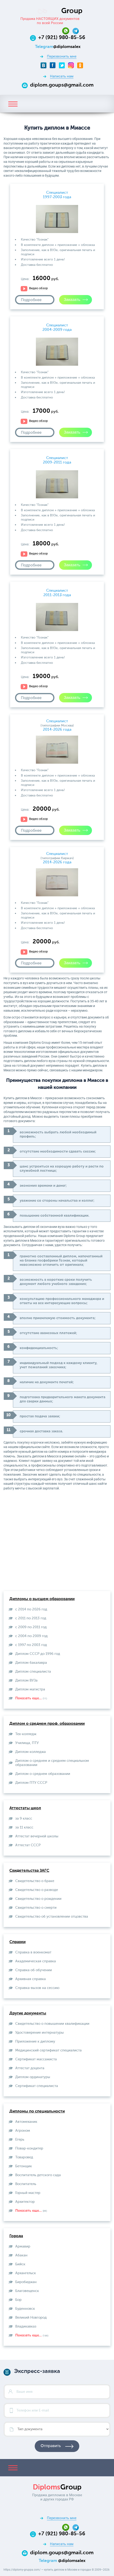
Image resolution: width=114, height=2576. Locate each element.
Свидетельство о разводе (36, 1890)
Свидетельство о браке (34, 1881)
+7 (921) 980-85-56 (61, 2533)
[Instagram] (71, 65)
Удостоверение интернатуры (39, 2032)
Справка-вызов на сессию (37, 1988)
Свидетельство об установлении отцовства (51, 1916)
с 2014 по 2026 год (31, 1609)
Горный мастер (27, 2193)
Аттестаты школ (25, 1808)
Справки (17, 1942)
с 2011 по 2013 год (30, 1618)
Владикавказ (25, 2326)
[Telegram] (75, 30)
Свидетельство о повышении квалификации (52, 2023)
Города (16, 2236)
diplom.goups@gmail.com (62, 2552)
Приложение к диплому (35, 2041)
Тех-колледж (25, 1734)
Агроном (22, 2130)
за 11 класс (24, 1827)
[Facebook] (53, 65)
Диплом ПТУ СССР (31, 1782)
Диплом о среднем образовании (42, 1774)
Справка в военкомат (33, 1952)
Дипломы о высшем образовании (42, 1599)
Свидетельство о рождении (38, 1899)
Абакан (21, 2255)
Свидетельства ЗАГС (29, 1871)
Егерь (19, 2139)
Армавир (22, 2246)
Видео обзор (38, 288)
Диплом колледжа (30, 1752)
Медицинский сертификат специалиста (48, 2050)
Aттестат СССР (28, 1845)
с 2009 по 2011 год (31, 1627)
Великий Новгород (31, 2317)
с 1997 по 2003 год (31, 1645)
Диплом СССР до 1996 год (37, 1654)
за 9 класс (23, 1818)
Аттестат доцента (29, 2068)
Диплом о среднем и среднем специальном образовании (52, 1763)
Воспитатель (25, 2184)
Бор (18, 2300)
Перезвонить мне (61, 56)
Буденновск (25, 2308)
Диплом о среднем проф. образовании (47, 1724)
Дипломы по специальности (37, 2111)
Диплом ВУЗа (26, 1680)
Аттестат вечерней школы (36, 1836)
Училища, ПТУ (27, 1743)
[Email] (62, 85)
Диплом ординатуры (32, 2077)
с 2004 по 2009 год (31, 1636)
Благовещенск (27, 2291)
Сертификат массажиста (36, 2059)
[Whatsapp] (67, 30)
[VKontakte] (43, 65)
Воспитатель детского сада (38, 2175)
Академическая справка (35, 1961)
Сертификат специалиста (36, 2086)
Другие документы (27, 2013)
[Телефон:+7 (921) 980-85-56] (61, 38)
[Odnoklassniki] (80, 65)
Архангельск (25, 2273)
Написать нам (61, 76)
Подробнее (31, 299)
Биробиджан (26, 2282)
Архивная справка (30, 1979)
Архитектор (25, 2202)
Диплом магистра (30, 1689)
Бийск (20, 2264)
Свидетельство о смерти (36, 1907)
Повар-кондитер (29, 2148)
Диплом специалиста (33, 1671)
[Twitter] (62, 65)
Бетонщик (23, 2166)
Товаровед (24, 2157)
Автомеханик (26, 2122)
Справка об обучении (33, 1970)
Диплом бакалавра (31, 1662)
